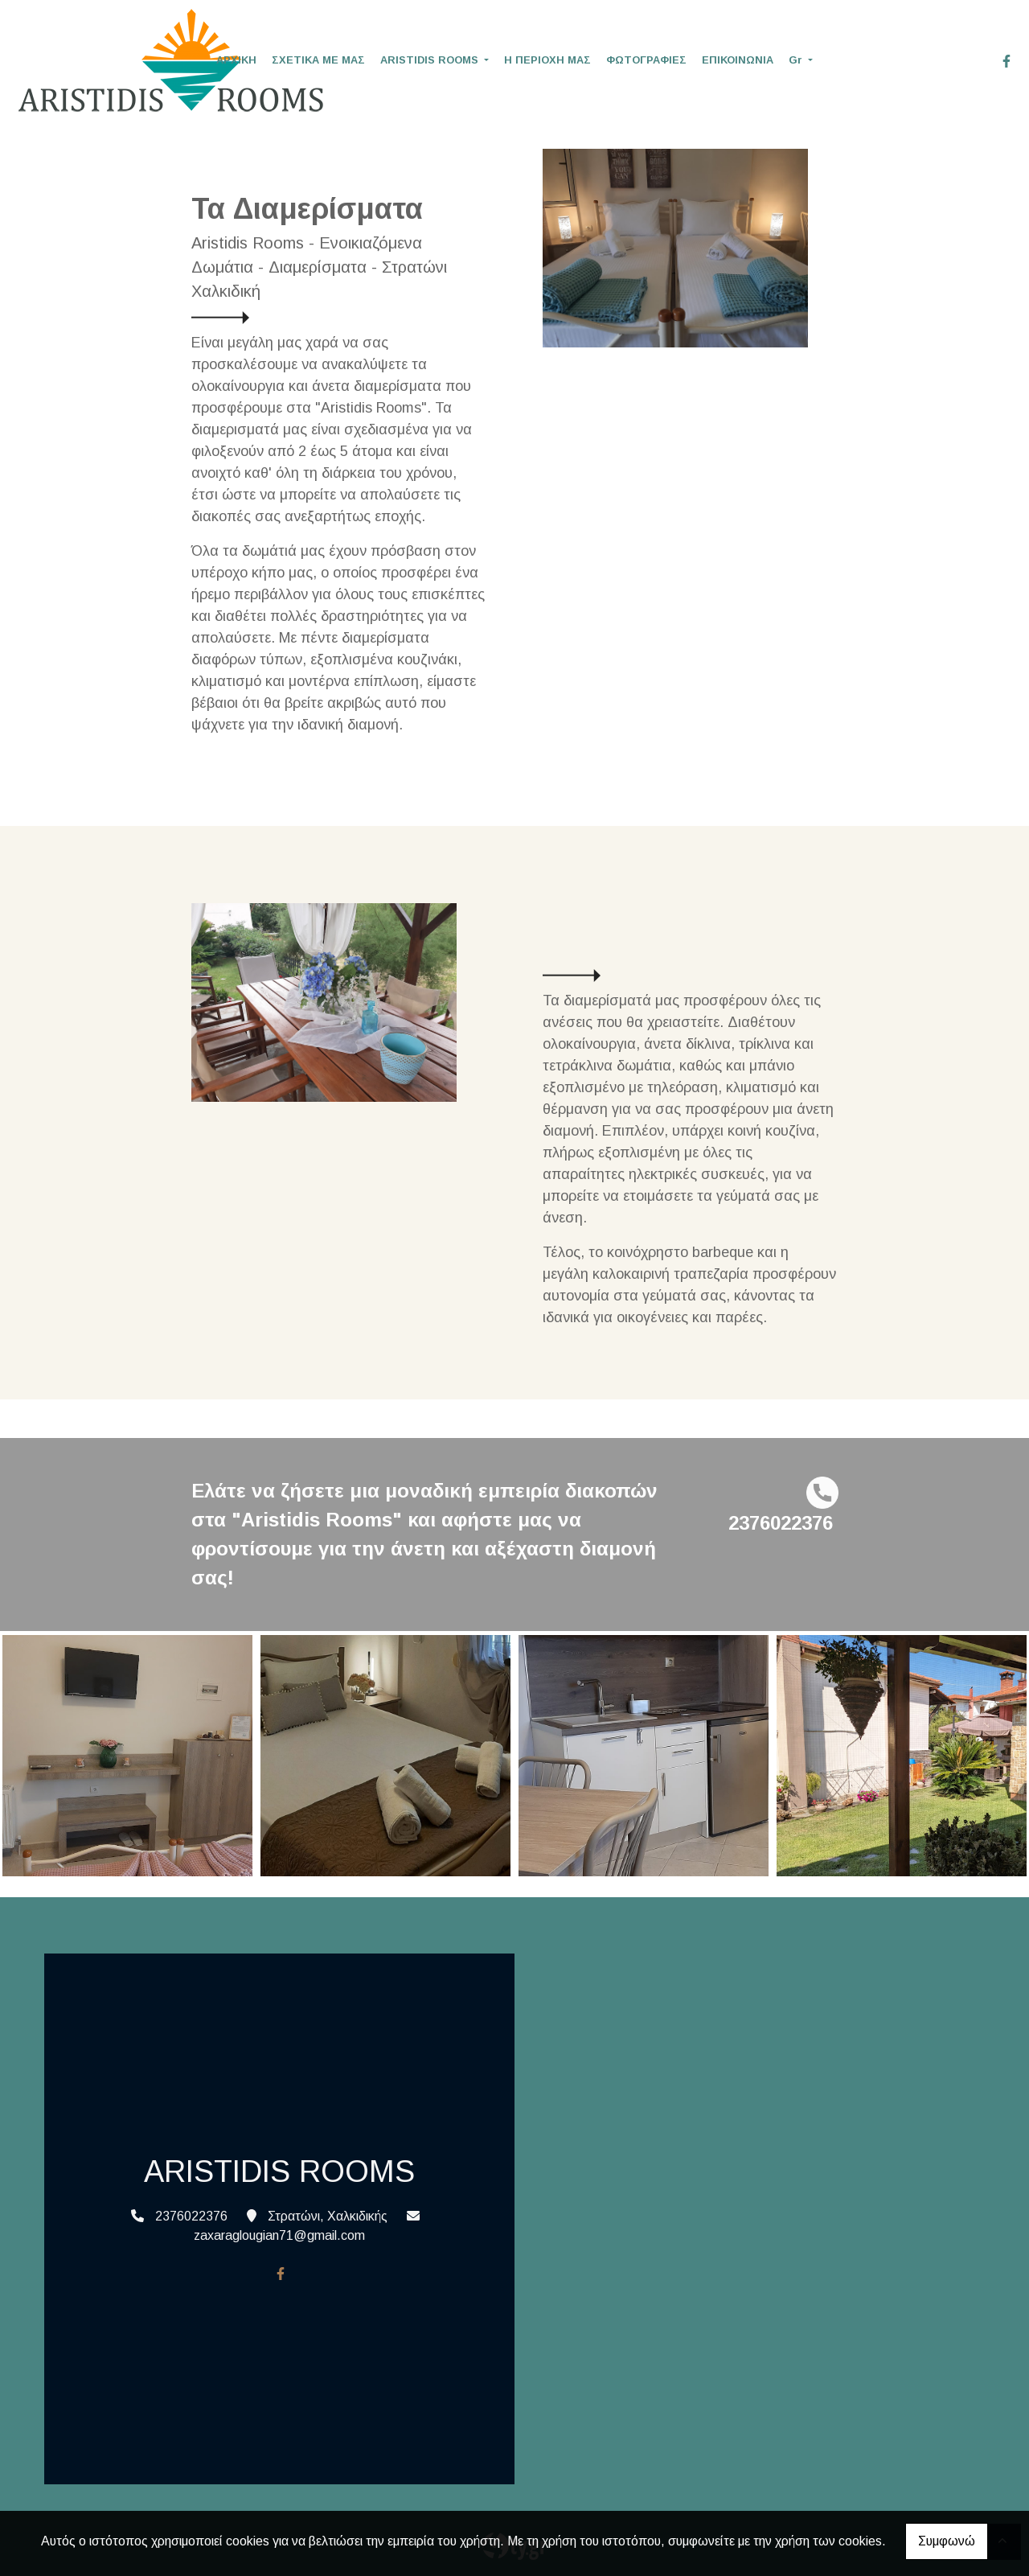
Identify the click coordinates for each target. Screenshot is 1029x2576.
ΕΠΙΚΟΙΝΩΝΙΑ (737, 60)
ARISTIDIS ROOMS (431, 60)
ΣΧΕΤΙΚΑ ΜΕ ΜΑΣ (318, 60)
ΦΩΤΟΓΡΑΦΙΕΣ (646, 60)
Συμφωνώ (946, 2541)
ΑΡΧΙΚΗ (236, 60)
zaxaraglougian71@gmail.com (279, 2235)
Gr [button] (797, 60)
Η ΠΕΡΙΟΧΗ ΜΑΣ (547, 60)
